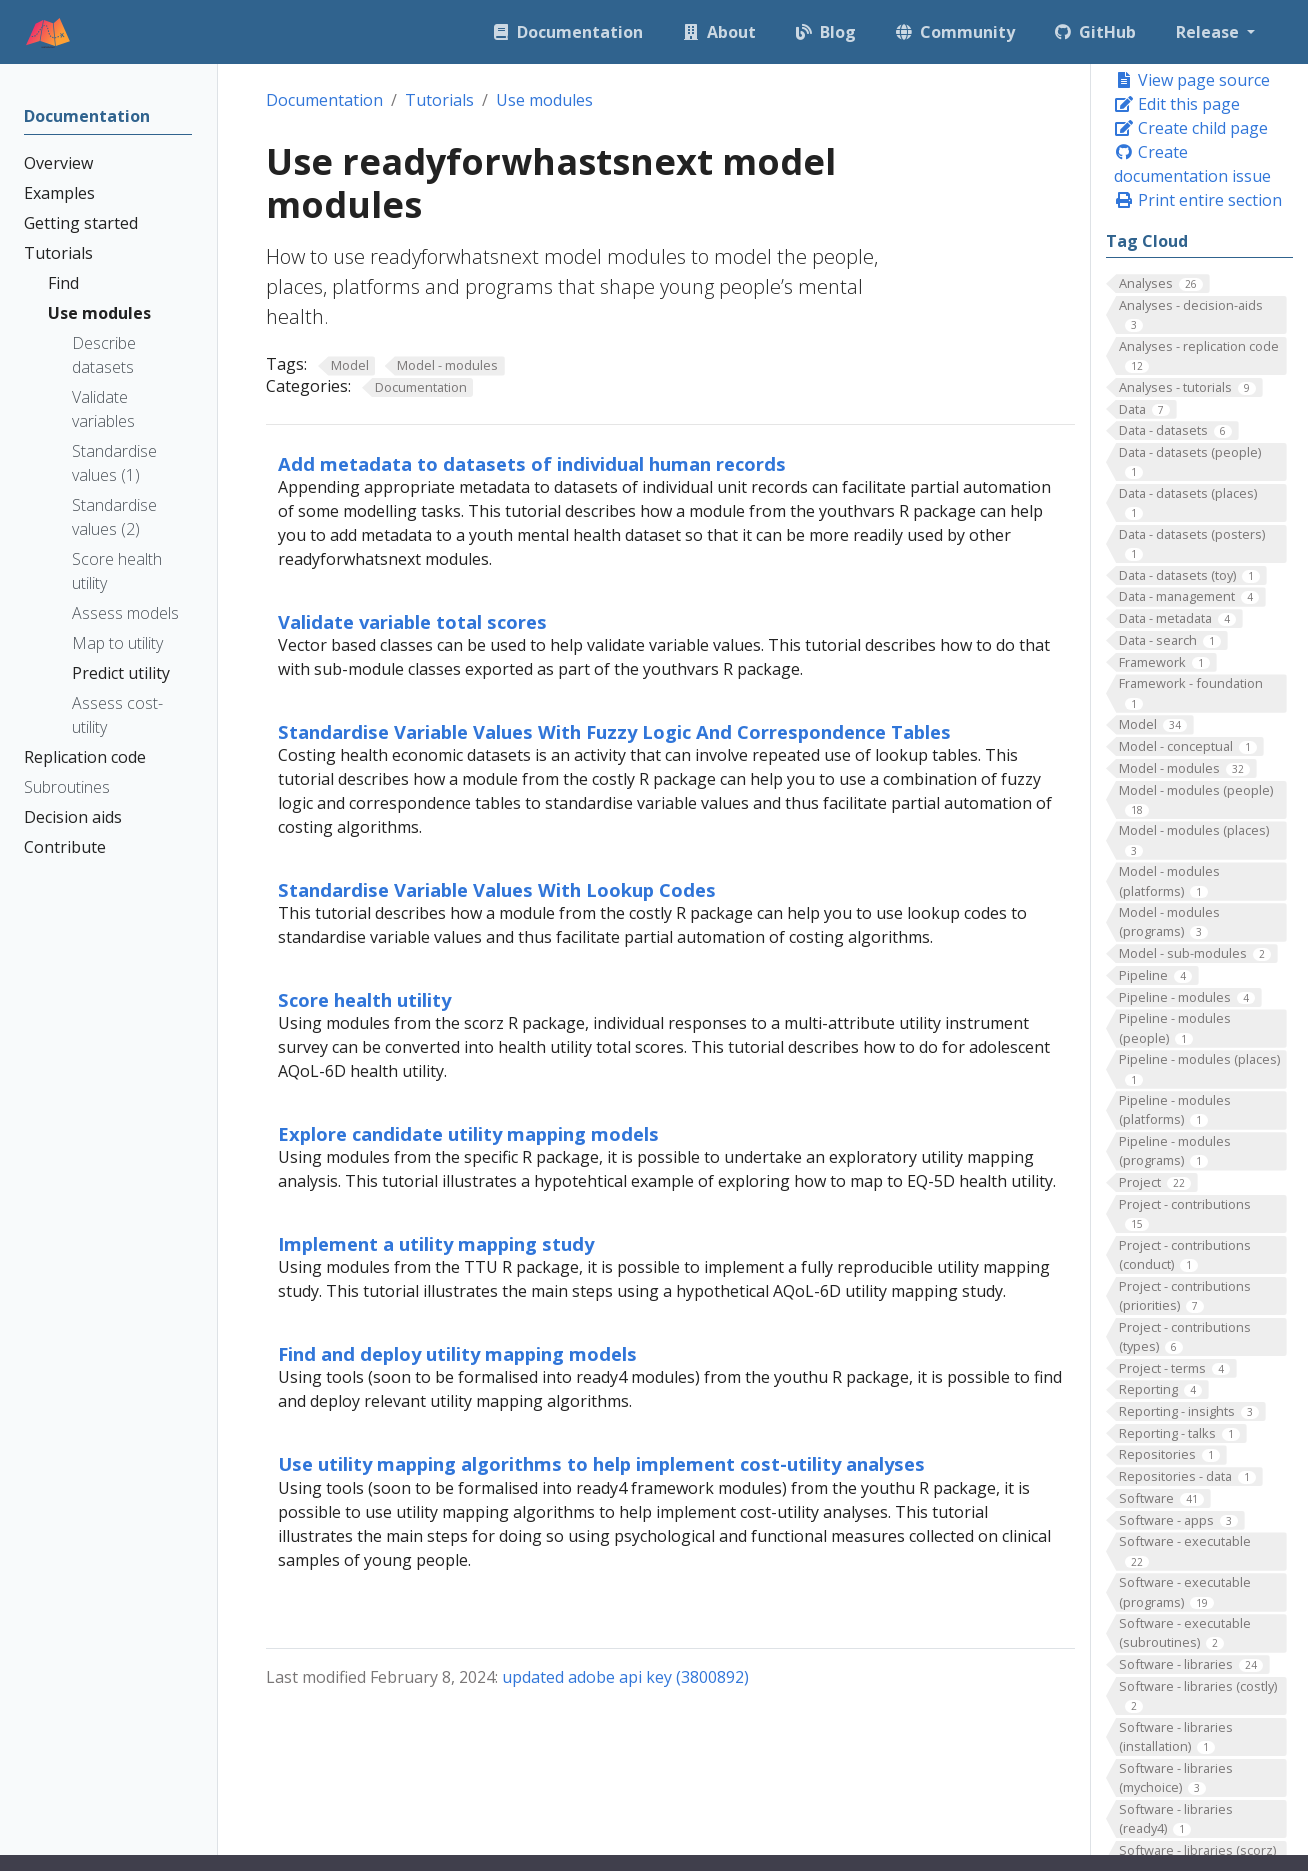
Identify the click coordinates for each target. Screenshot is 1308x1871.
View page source (1192, 80)
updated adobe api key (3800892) (625, 1677)
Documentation (324, 100)
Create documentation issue (1192, 164)
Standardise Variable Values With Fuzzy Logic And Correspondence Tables (614, 731)
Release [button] (1209, 32)
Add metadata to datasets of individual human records (532, 463)
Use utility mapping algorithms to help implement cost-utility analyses (601, 1463)
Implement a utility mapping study (436, 1243)
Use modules (544, 100)
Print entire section (1198, 200)
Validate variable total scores (412, 621)
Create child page (1191, 128)
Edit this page (1177, 104)
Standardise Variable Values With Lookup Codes (497, 889)
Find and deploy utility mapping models (457, 1353)
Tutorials (439, 100)
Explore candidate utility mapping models (468, 1133)
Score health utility (364, 999)
